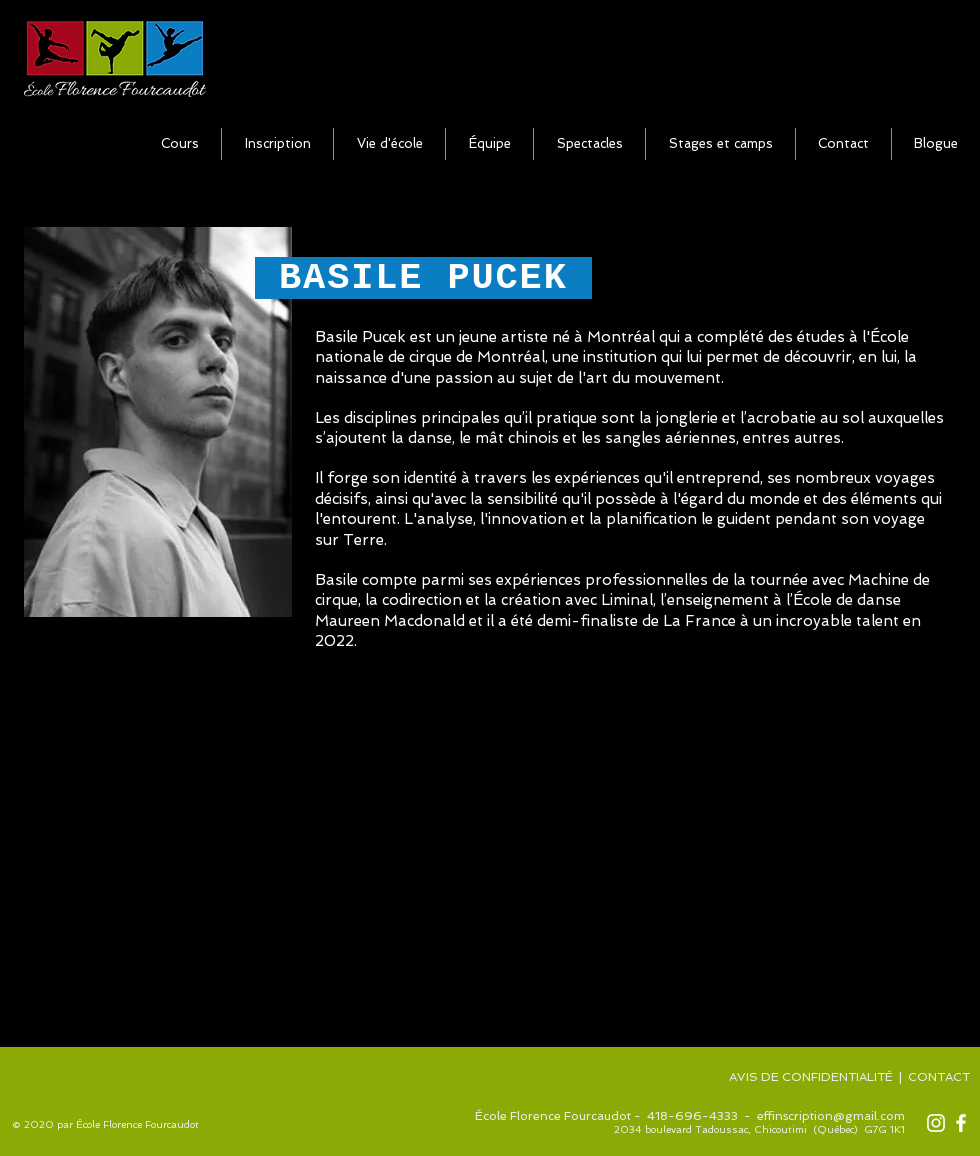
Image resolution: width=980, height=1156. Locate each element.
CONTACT (940, 1077)
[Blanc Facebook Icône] (961, 1123)
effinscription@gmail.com (831, 1116)
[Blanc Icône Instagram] (936, 1123)
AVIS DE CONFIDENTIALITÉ (811, 1077)
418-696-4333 (692, 1116)
